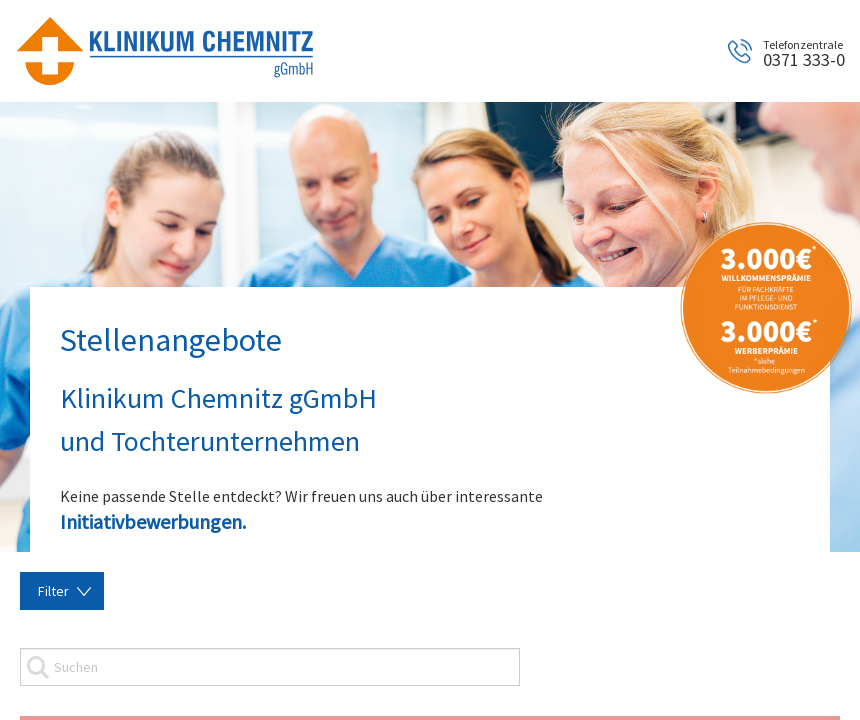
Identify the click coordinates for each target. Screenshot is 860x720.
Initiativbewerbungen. (153, 521)
